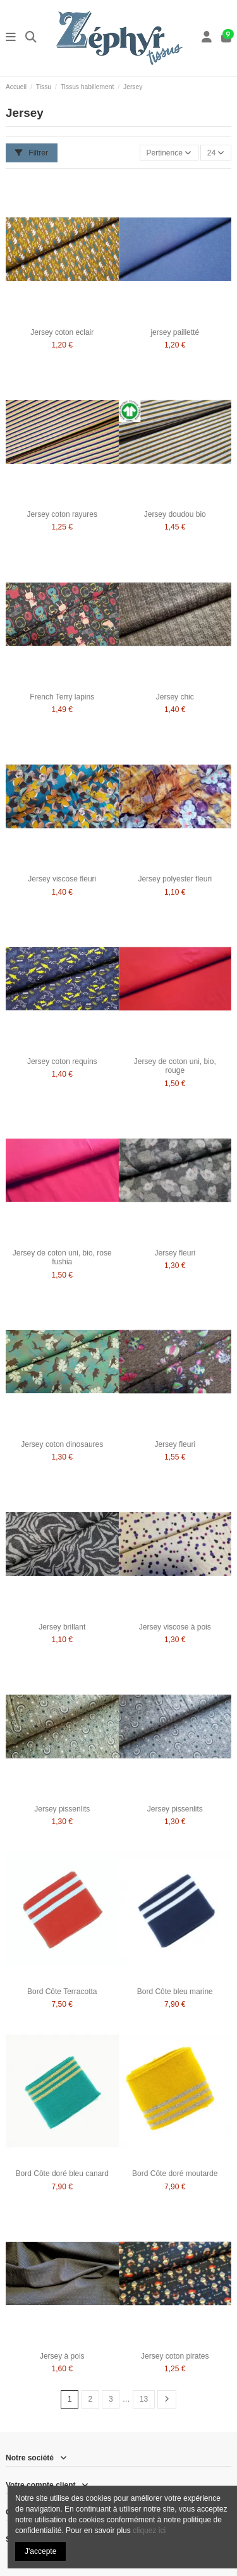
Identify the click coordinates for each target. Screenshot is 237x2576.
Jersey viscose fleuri (62, 878)
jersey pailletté (174, 332)
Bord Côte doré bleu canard (62, 2173)
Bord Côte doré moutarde (174, 2173)
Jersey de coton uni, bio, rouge (175, 1066)
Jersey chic (175, 696)
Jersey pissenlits (62, 1809)
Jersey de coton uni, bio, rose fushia (62, 1257)
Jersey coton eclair (62, 332)
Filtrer (31, 152)
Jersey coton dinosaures (62, 1444)
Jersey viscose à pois (175, 1627)
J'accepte (40, 2551)
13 (144, 2399)
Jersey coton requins (62, 1061)
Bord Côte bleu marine (175, 1991)
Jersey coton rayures (62, 514)
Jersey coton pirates (175, 2356)
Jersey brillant (62, 1627)
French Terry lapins (62, 696)
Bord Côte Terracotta (62, 1991)
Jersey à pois (62, 2356)
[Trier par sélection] (169, 152)
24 (216, 152)
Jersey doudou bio (175, 514)
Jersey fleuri (174, 1253)
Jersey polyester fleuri (175, 878)
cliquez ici (149, 2530)
